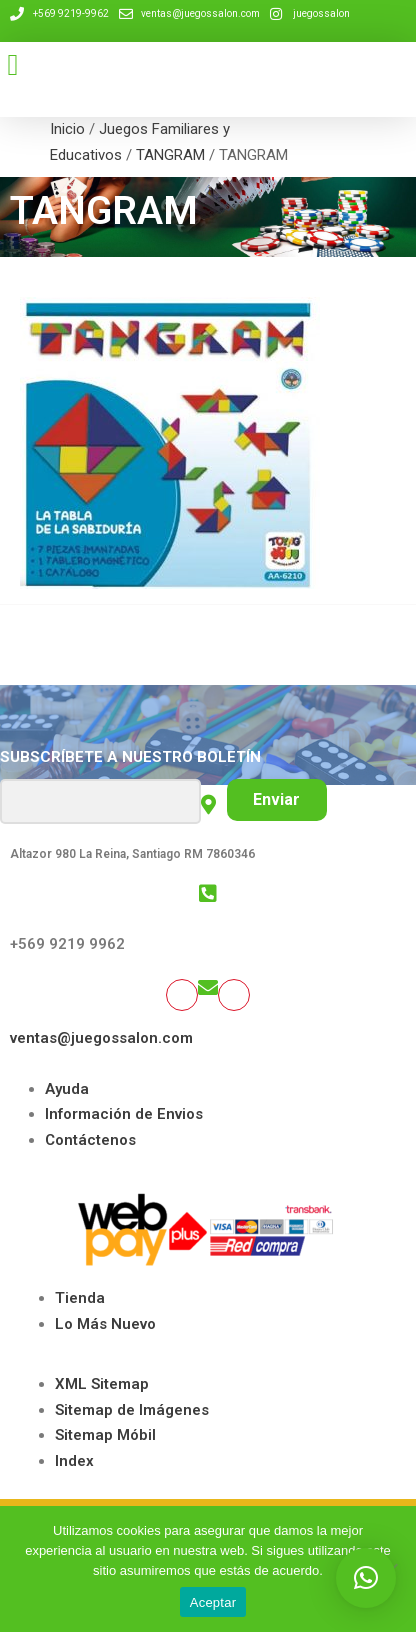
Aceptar (213, 1602)
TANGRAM (170, 155)
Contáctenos (90, 1140)
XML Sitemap (102, 1384)
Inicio (67, 129)
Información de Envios (124, 1114)
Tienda (80, 1298)
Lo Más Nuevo (105, 1324)
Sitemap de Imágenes (132, 1410)
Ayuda (67, 1089)
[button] (13, 64)
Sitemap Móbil (105, 1435)
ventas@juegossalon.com (101, 1038)
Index (74, 1461)
